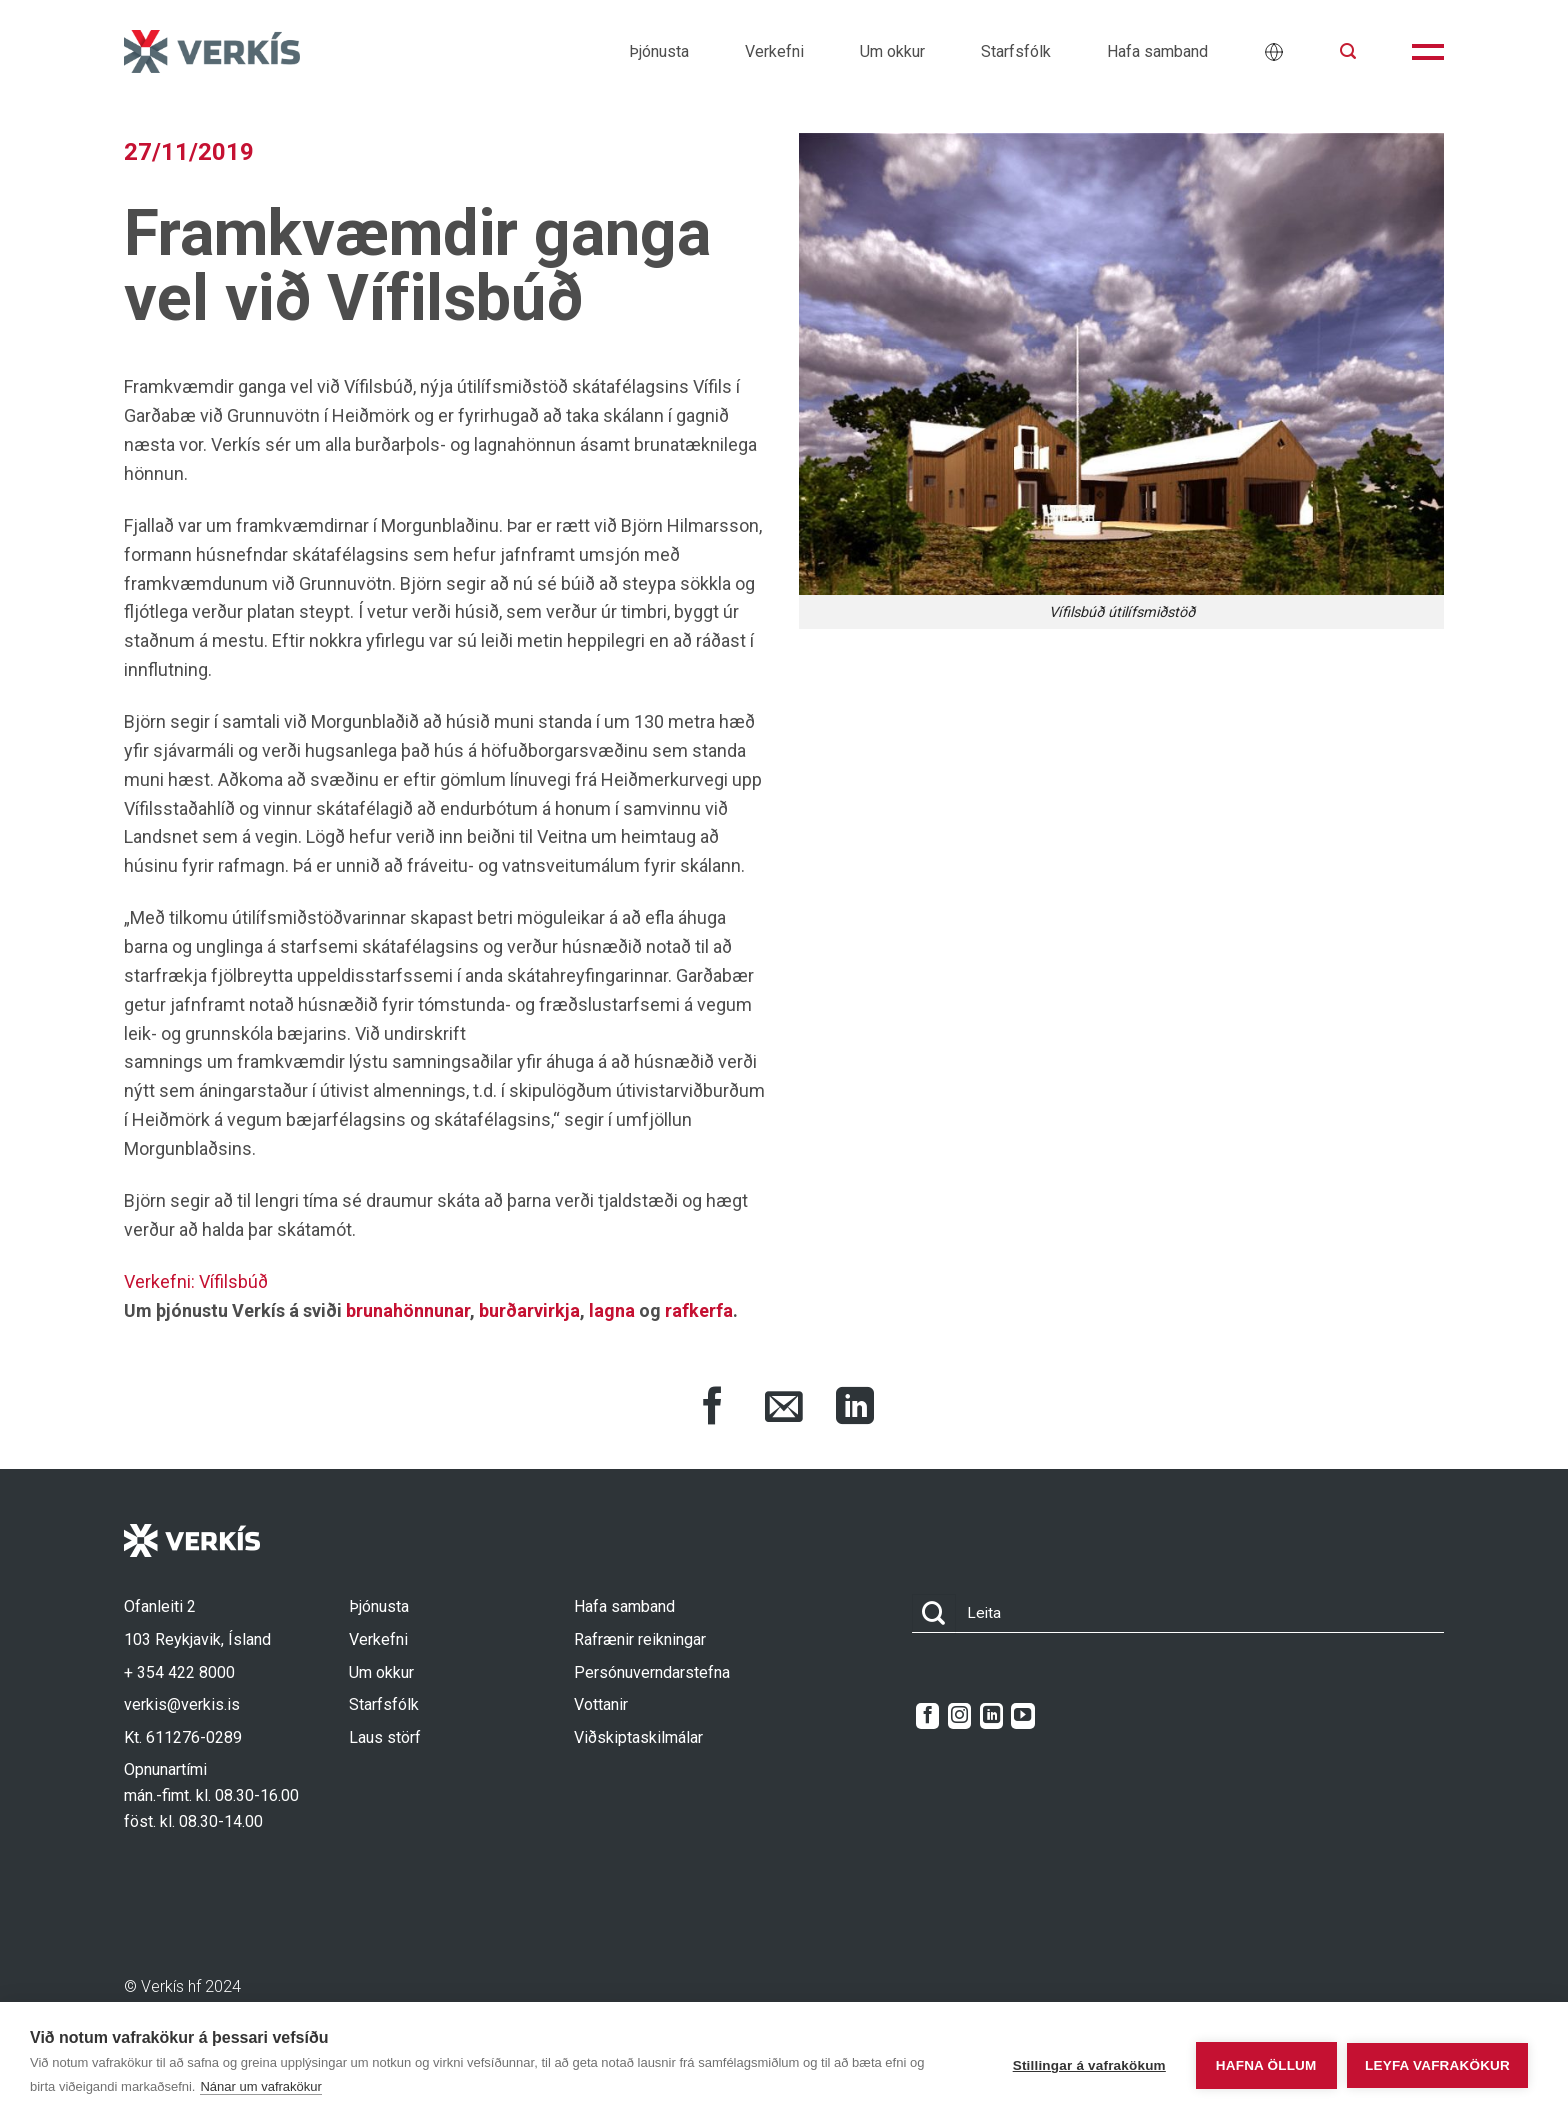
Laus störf (385, 1737)
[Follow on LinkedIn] (991, 1716)
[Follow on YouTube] (1022, 1716)
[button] (1348, 51)
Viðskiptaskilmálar (638, 1737)
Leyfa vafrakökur (1437, 2063)
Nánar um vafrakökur (260, 2086)
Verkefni (774, 51)
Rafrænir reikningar (640, 1639)
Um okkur (892, 51)
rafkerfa (699, 1310)
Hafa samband (1157, 51)
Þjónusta (659, 51)
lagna (612, 1310)
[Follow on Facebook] (927, 1716)
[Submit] (934, 1613)
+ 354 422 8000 (179, 1672)
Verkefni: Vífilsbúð (196, 1281)
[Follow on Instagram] (959, 1716)
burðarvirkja (529, 1310)
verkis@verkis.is (182, 1704)
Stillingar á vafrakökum (1076, 2063)
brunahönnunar (408, 1310)
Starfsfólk (1016, 51)
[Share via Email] (784, 1409)
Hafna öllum (1253, 2063)
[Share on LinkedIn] (855, 1409)
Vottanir (601, 1704)
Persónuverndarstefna (652, 1672)
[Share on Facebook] (713, 1409)
